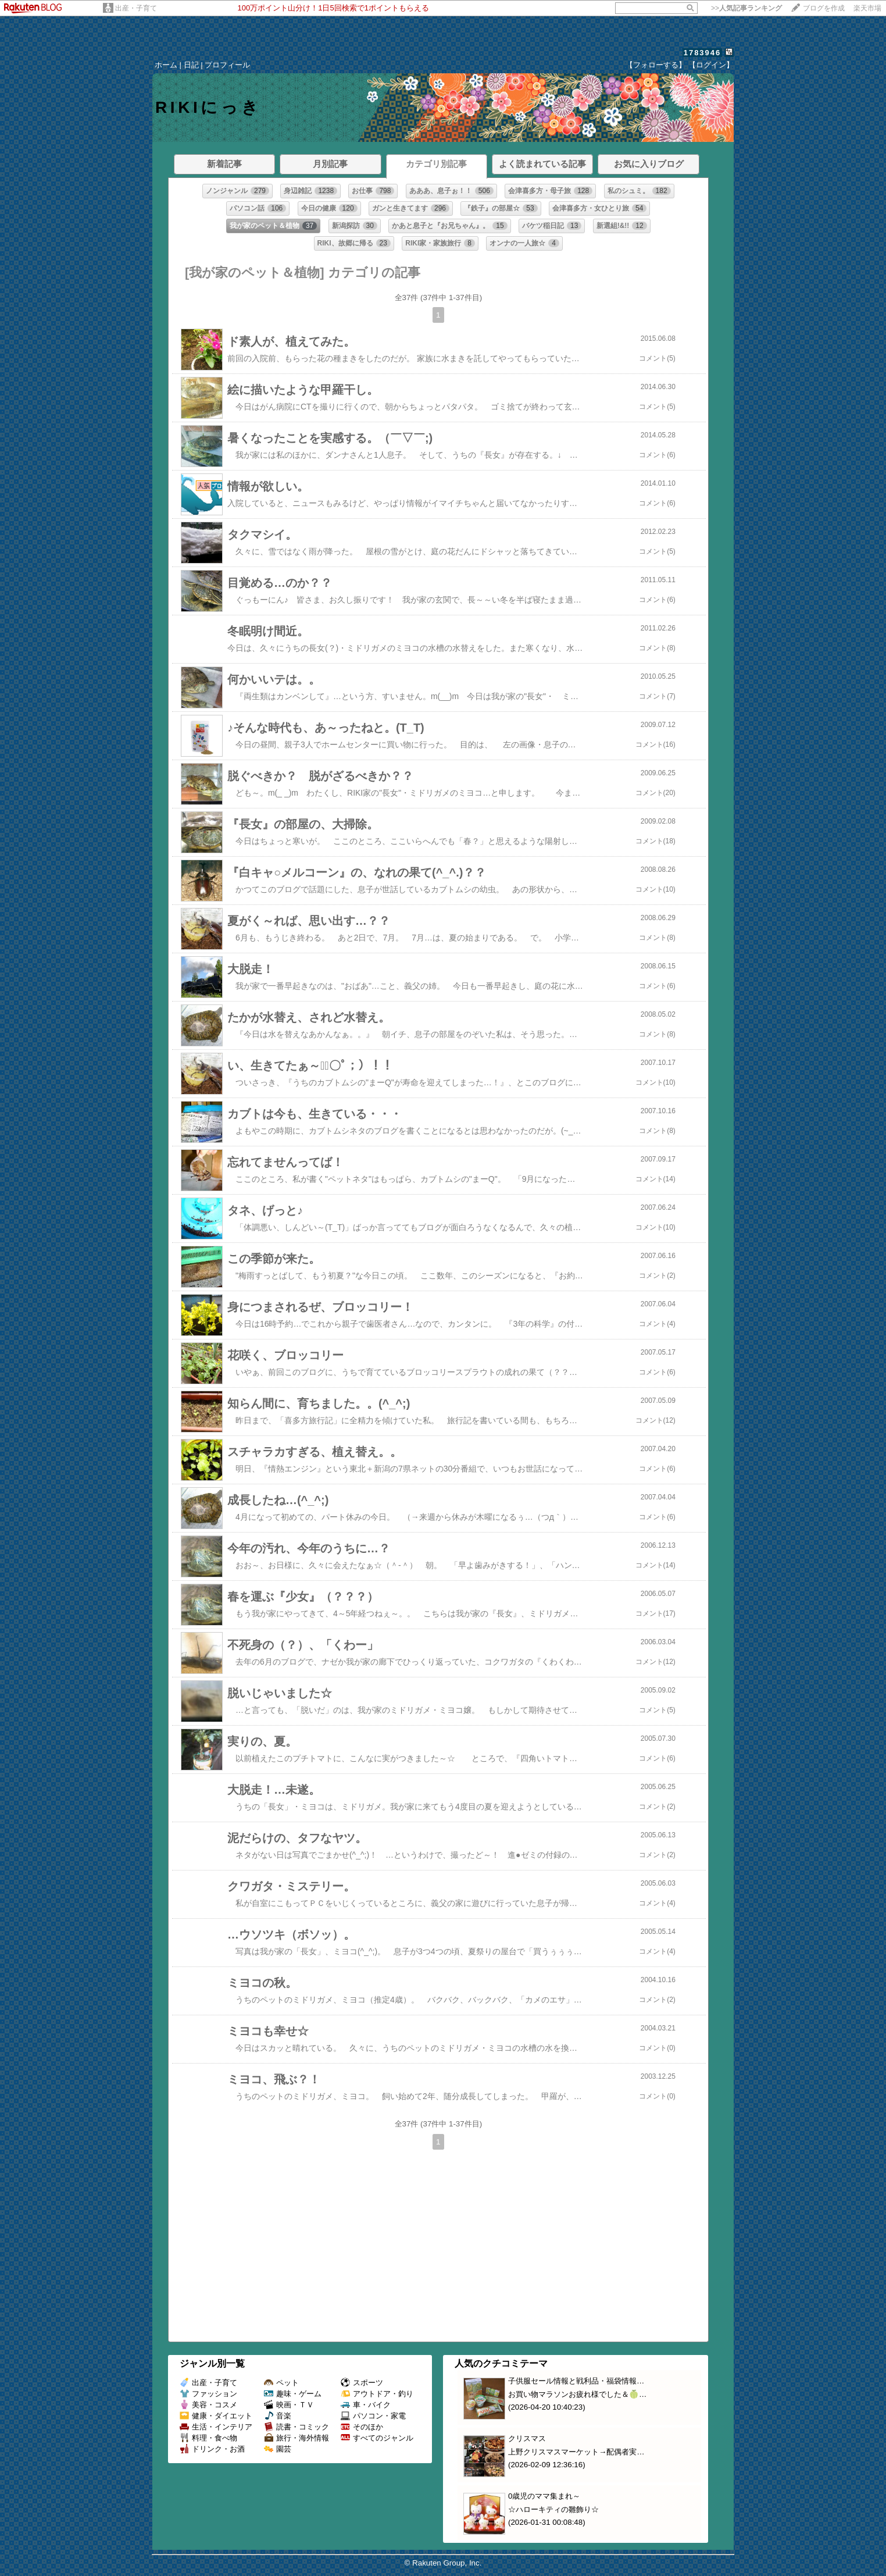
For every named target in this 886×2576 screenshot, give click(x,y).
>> (746, 8)
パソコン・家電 (373, 2415)
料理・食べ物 (208, 2438)
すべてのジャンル (377, 2438)
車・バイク (366, 2404)
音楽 (277, 2415)
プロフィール (227, 64)
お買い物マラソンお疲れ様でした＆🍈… (577, 2394)
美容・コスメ (208, 2404)
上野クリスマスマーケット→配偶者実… (576, 2451)
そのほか (362, 2426)
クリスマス (527, 2438)
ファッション (208, 2393)
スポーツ (362, 2382)
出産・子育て (136, 8)
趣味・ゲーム (292, 2393)
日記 (191, 64)
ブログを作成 (824, 8)
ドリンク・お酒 (212, 2449)
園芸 (277, 2449)
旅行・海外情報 (296, 2438)
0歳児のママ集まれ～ (544, 2496)
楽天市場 (867, 8)
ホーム (166, 64)
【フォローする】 (656, 64)
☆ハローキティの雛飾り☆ (553, 2509)
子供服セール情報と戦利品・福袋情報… (576, 2381)
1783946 (702, 52)
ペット (281, 2382)
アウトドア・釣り (377, 2393)
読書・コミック (296, 2426)
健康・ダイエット (216, 2415)
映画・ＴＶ (289, 2404)
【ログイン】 (711, 64)
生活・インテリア (216, 2426)
